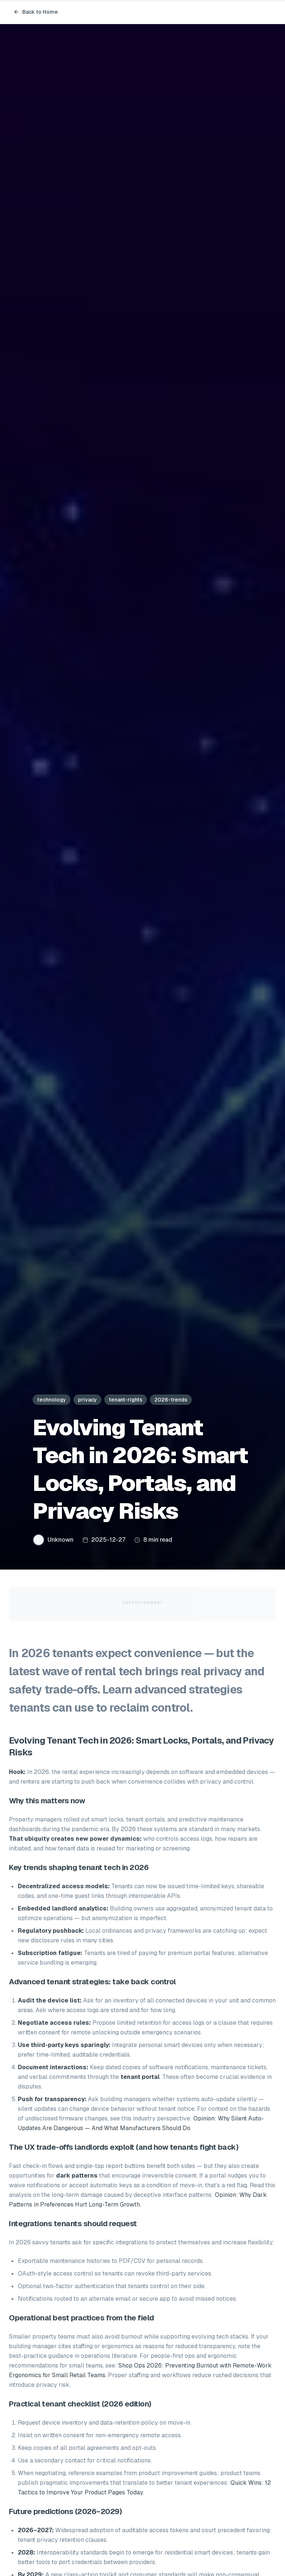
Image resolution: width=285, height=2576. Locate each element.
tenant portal (140, 2077)
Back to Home (35, 12)
